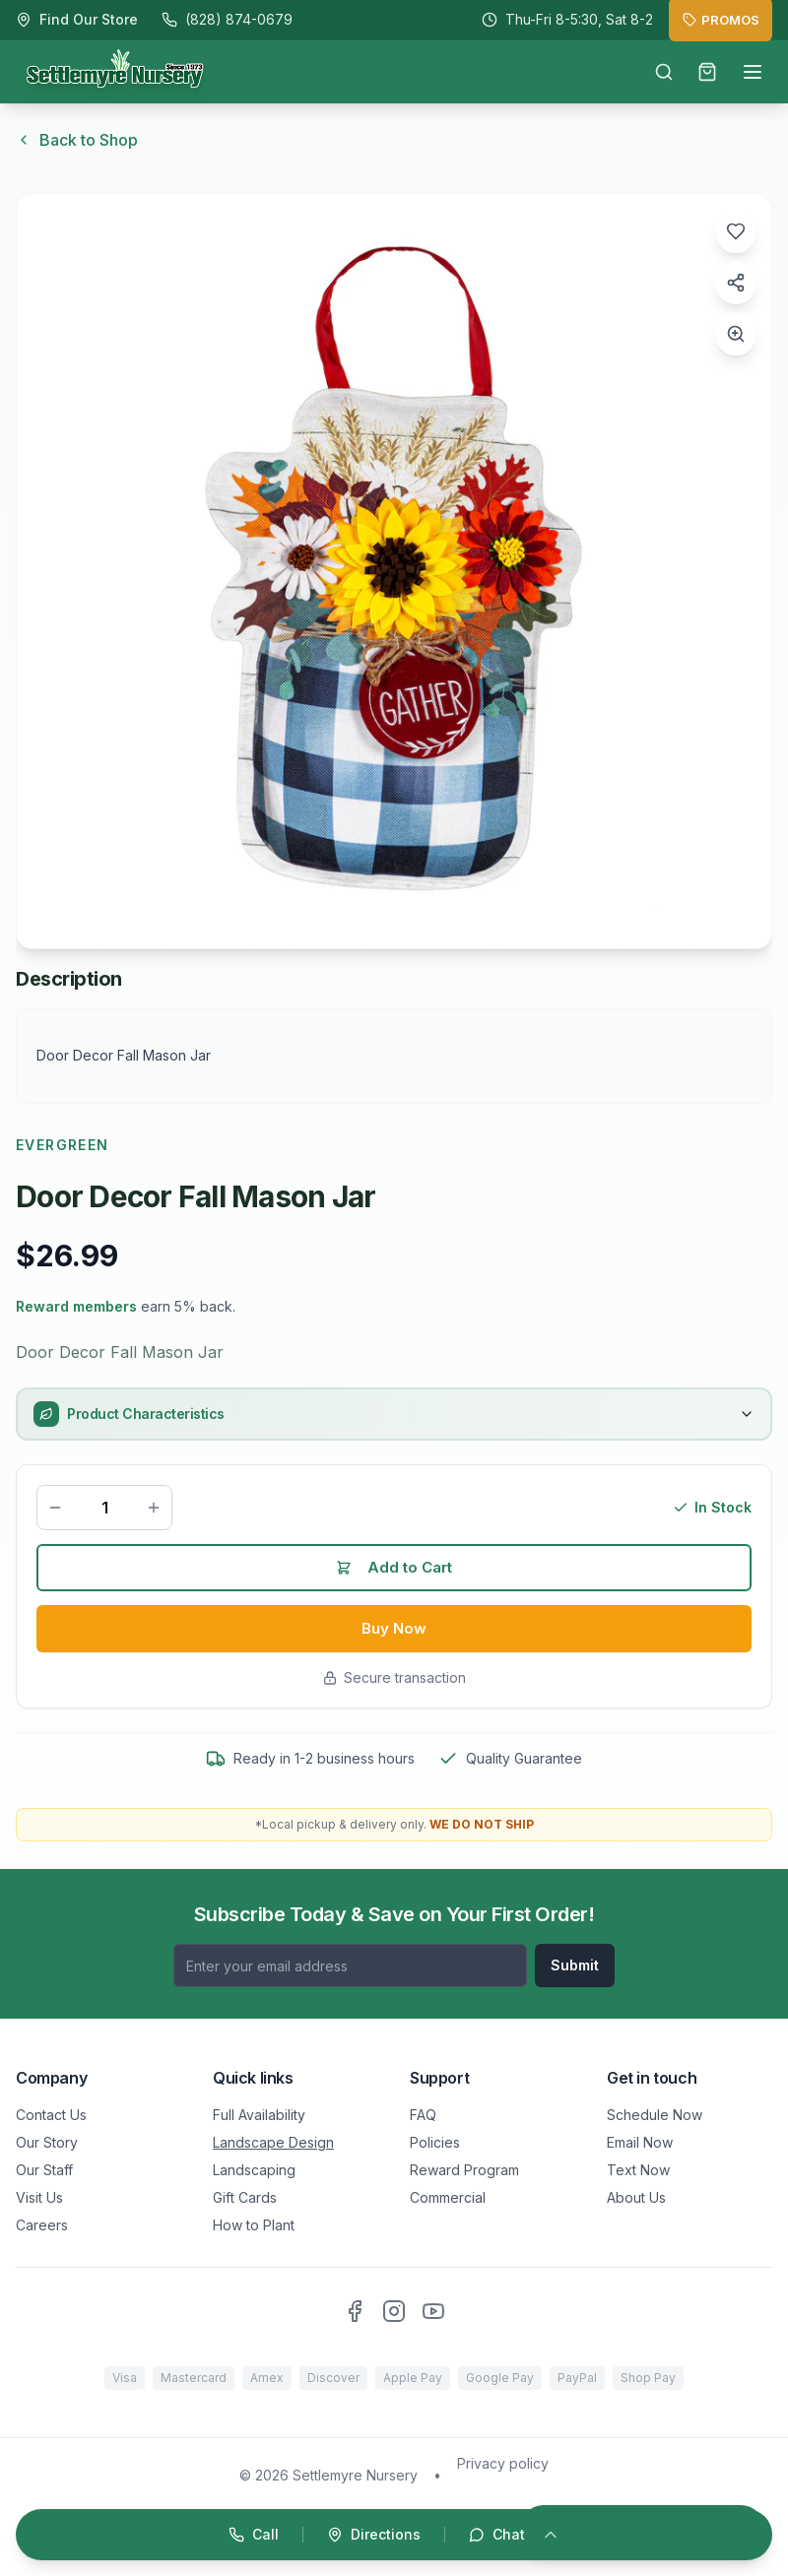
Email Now (640, 2142)
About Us (636, 2197)
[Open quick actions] (394, 2534)
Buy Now (394, 1632)
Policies (435, 2142)
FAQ (423, 2114)
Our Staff (44, 2169)
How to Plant (254, 2225)
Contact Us (51, 2114)
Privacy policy (503, 2463)
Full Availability (259, 2114)
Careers (42, 2225)
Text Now (638, 2169)
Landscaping (254, 2169)
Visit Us (39, 2197)
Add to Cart (394, 1569)
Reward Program (464, 2169)
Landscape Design (273, 2142)
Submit (575, 1965)
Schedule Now (654, 2114)
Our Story (47, 2142)
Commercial (448, 2197)
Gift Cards (245, 2197)
